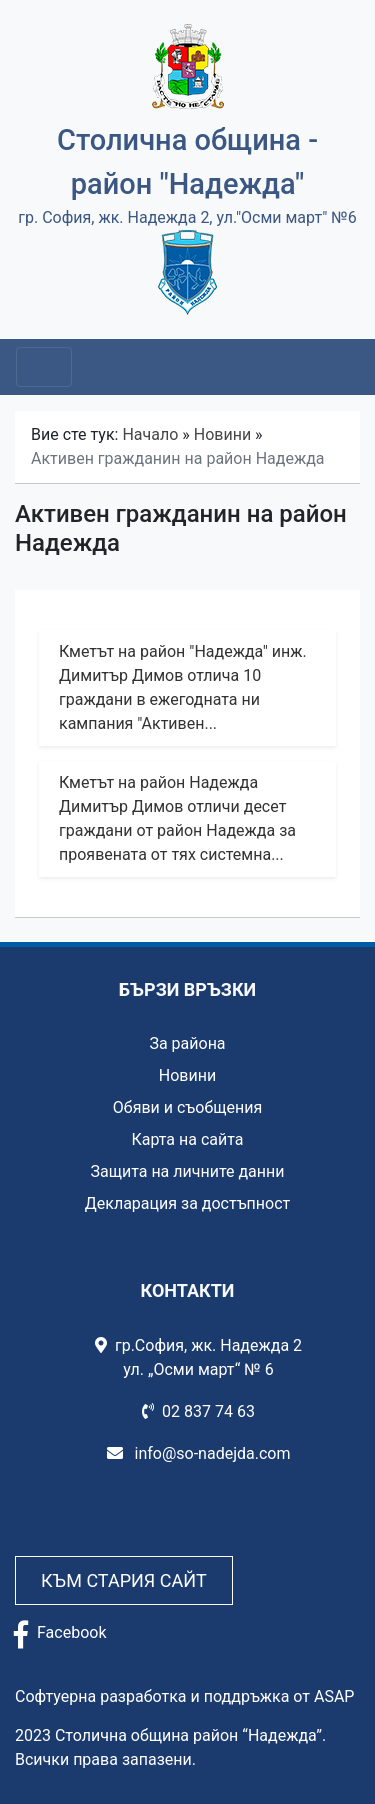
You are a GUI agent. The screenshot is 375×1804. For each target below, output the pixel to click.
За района (187, 1043)
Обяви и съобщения (187, 1107)
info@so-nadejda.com (199, 1453)
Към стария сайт (124, 1580)
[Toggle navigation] (44, 367)
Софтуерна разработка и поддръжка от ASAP (184, 1696)
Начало (150, 434)
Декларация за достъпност (188, 1203)
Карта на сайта (187, 1139)
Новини (222, 434)
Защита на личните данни (187, 1171)
